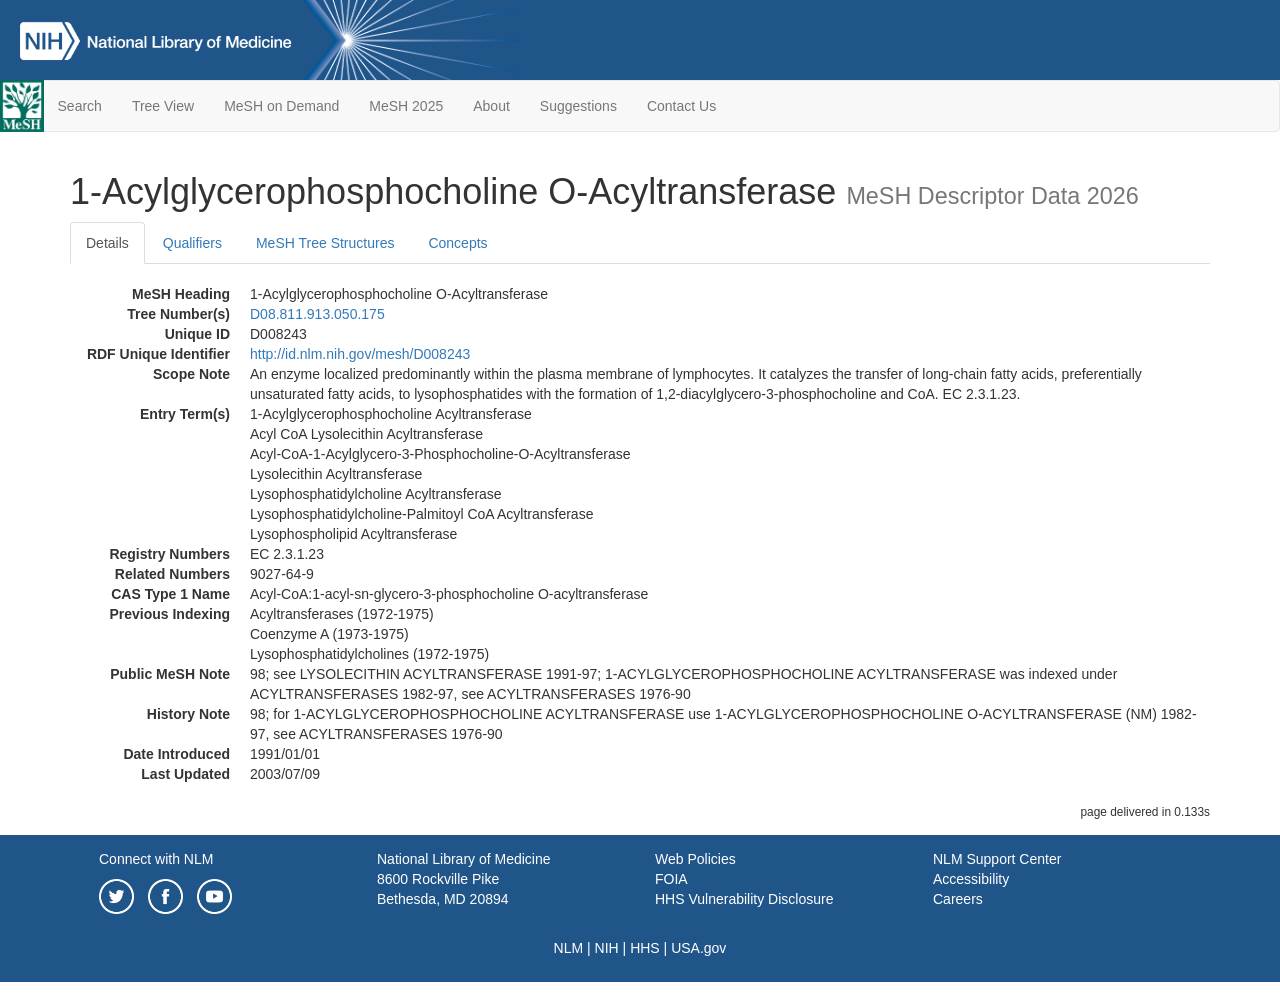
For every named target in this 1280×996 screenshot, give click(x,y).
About (491, 106)
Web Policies (695, 859)
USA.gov (698, 948)
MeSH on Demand (281, 106)
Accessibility (971, 879)
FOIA (671, 879)
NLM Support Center (997, 859)
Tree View (163, 106)
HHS (645, 948)
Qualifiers (192, 243)
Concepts (457, 243)
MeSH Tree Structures (325, 243)
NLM (569, 948)
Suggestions (578, 106)
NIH (607, 948)
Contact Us (681, 106)
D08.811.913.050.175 (317, 314)
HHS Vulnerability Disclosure (744, 899)
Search (80, 106)
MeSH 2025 (406, 106)
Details (107, 243)
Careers (958, 899)
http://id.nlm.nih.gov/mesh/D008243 (360, 354)
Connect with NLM (156, 859)
